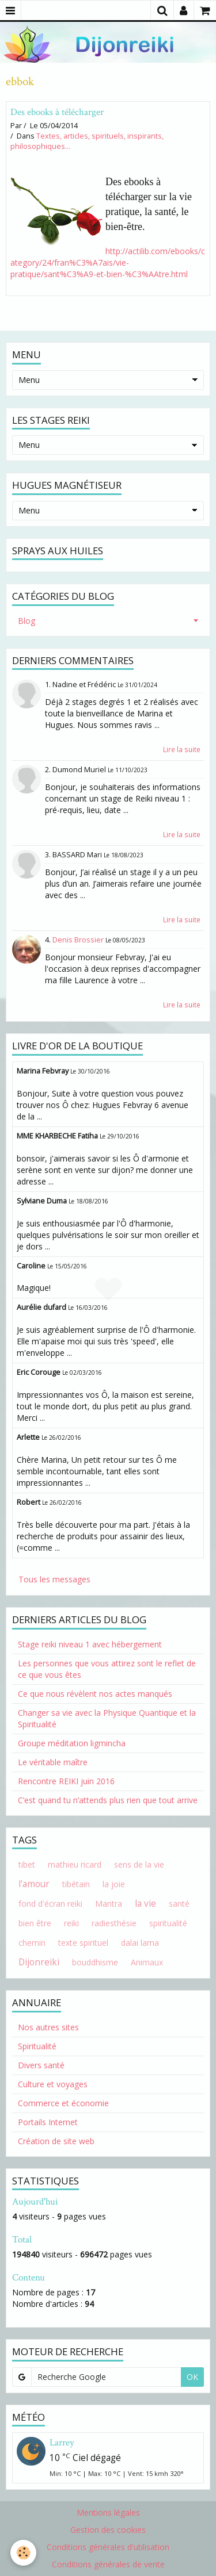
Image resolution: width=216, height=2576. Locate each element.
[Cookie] (23, 2553)
